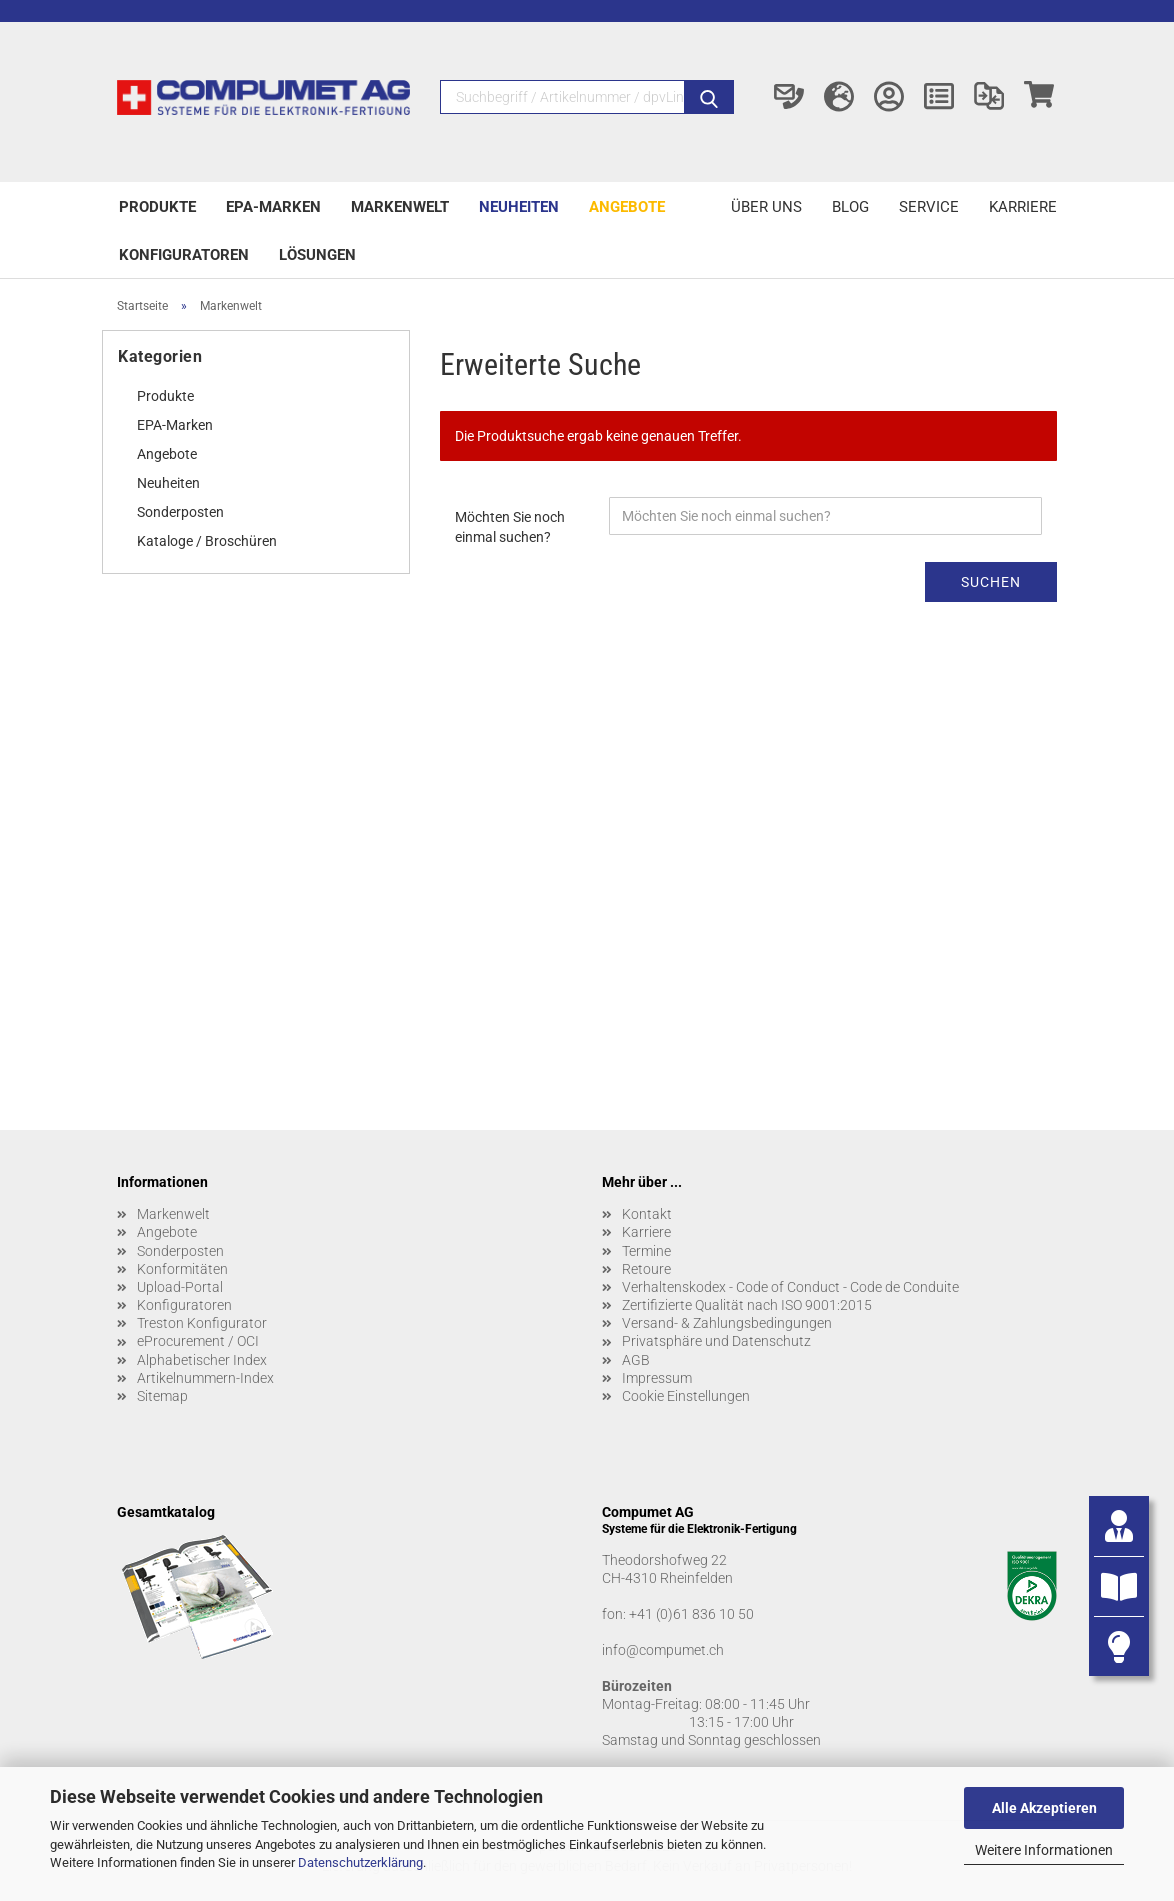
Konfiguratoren (184, 255)
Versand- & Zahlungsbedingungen (727, 1323)
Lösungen (317, 255)
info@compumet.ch (663, 1650)
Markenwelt (400, 207)
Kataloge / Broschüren (207, 541)
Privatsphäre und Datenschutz (716, 1341)
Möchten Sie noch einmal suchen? (510, 527)
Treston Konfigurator (202, 1323)
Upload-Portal (180, 1287)
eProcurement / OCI (198, 1341)
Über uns (766, 207)
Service (929, 207)
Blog (850, 207)
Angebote (627, 207)
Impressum (657, 1378)
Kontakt (647, 1214)
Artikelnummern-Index (205, 1378)
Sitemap (162, 1396)
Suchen (991, 582)
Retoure (646, 1269)
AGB (636, 1360)
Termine (646, 1251)
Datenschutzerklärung (360, 1862)
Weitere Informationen (1044, 1850)
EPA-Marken (273, 207)
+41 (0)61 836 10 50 (691, 1614)
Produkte (157, 207)
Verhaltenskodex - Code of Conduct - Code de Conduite (790, 1287)
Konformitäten (182, 1269)
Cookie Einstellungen (686, 1396)
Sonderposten (180, 512)
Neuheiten (519, 207)
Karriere (1023, 207)
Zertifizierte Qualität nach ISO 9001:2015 (747, 1305)
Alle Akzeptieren (1044, 1808)
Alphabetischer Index (202, 1360)
